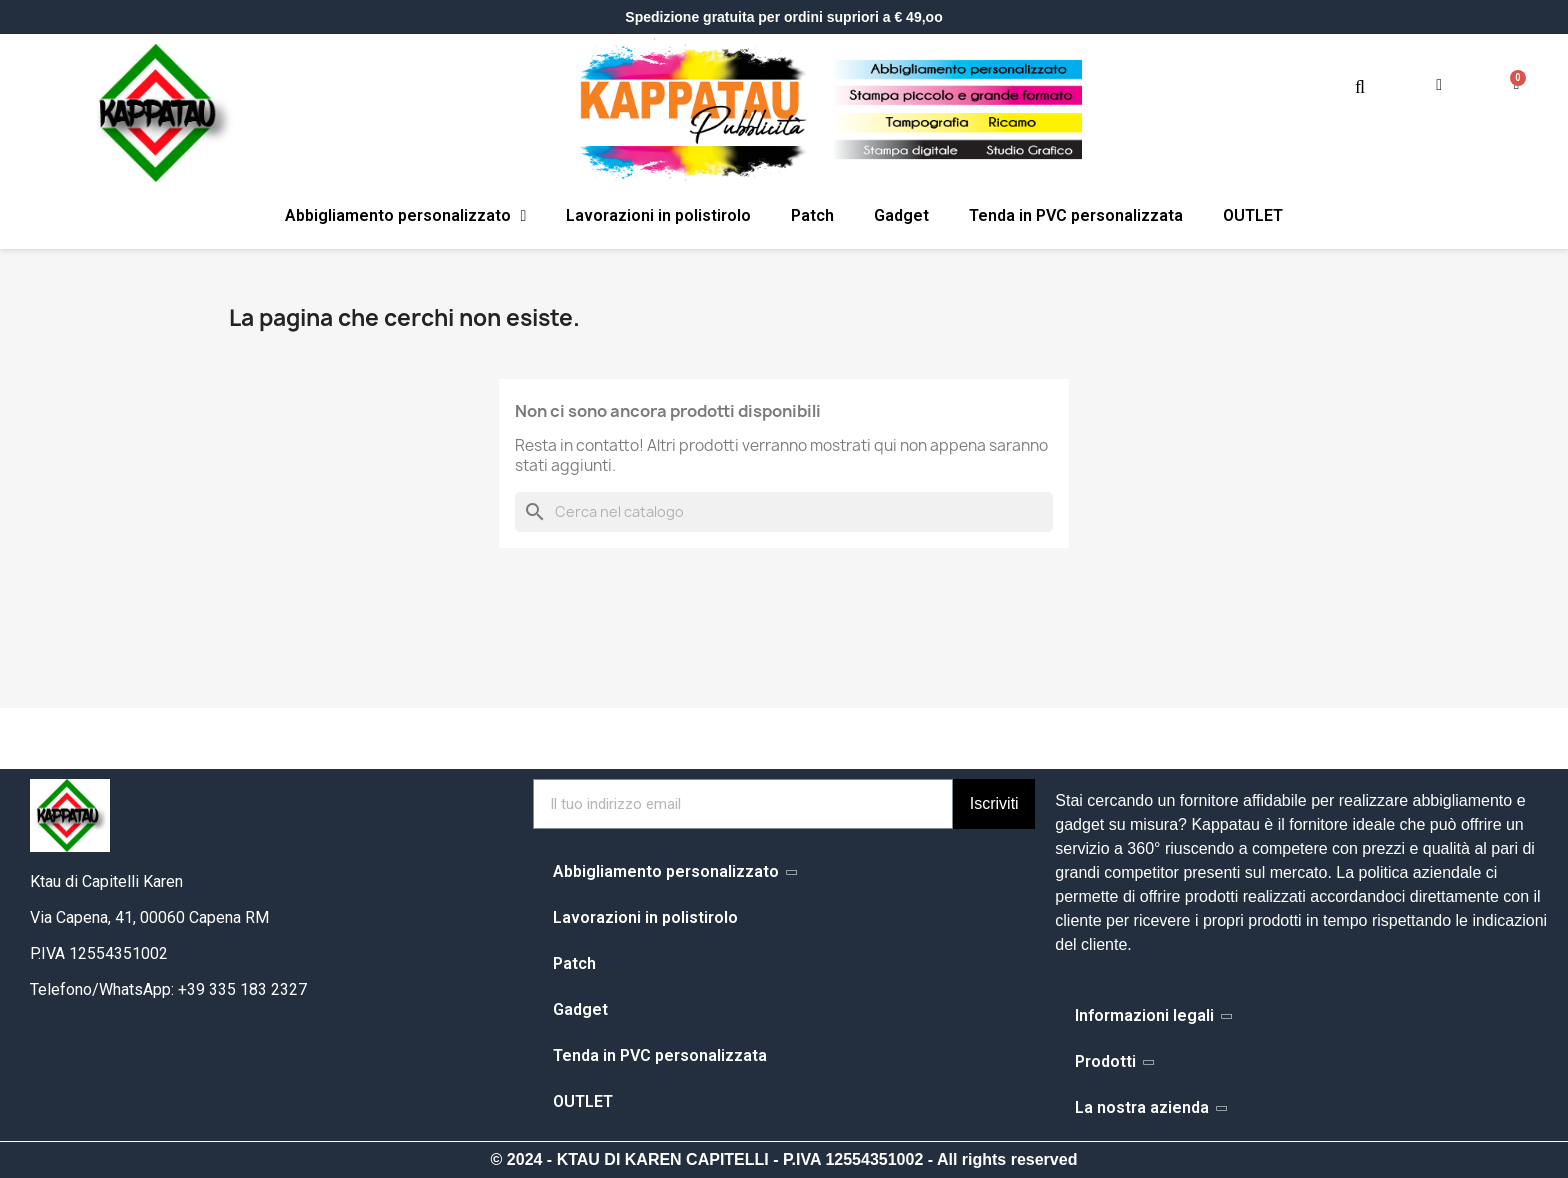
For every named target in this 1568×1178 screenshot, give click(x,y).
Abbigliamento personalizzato (406, 216)
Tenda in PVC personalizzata (1076, 215)
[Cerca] (784, 512)
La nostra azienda (1150, 1108)
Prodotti (1113, 1062)
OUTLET (1253, 215)
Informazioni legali (1152, 1016)
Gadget (901, 215)
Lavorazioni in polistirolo (658, 215)
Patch (812, 215)
